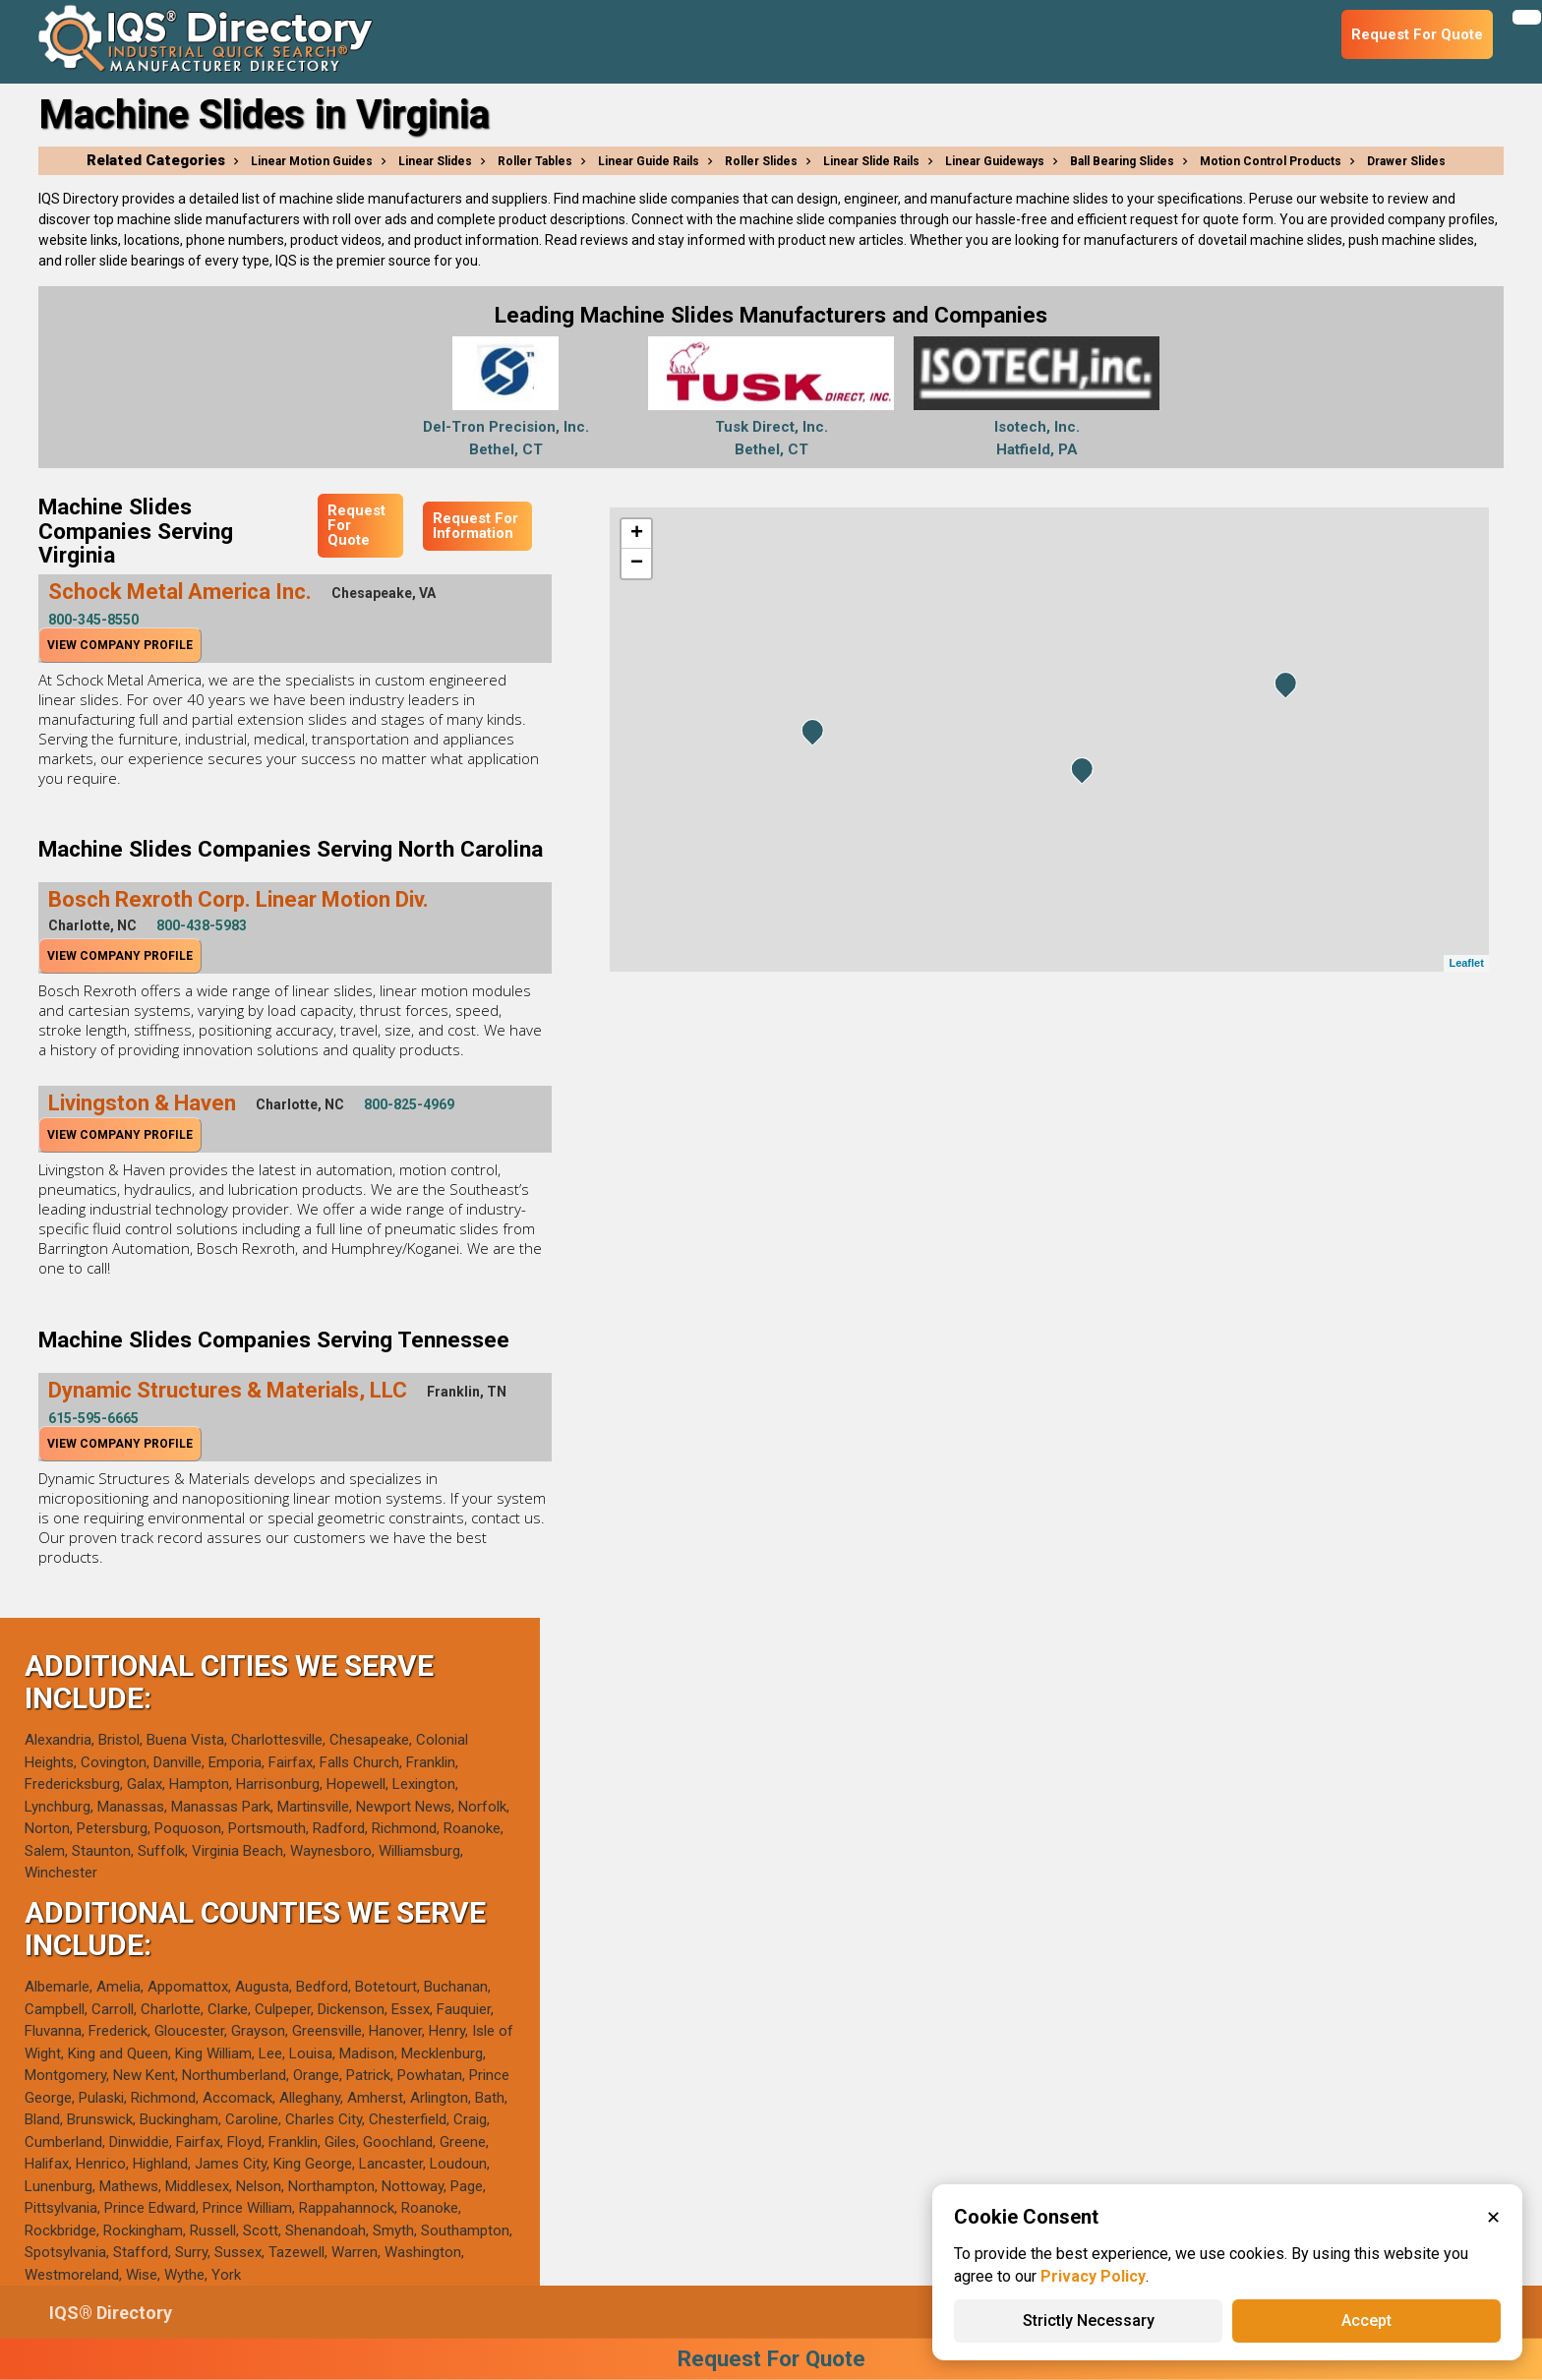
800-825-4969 (409, 1104)
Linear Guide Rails (648, 161)
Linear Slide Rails (871, 161)
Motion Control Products (1270, 161)
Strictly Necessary (1089, 2320)
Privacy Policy (1093, 2276)
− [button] (636, 563)
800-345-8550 (93, 619)
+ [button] (636, 534)
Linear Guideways (994, 161)
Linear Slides (435, 161)
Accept (1366, 2320)
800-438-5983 (201, 925)
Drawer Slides (1406, 161)
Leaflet (1466, 963)
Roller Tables (535, 161)
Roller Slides (761, 161)
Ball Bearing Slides (1122, 161)
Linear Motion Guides (312, 161)
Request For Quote (356, 525)
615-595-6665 (93, 1418)
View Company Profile (120, 645)
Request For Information (475, 525)
